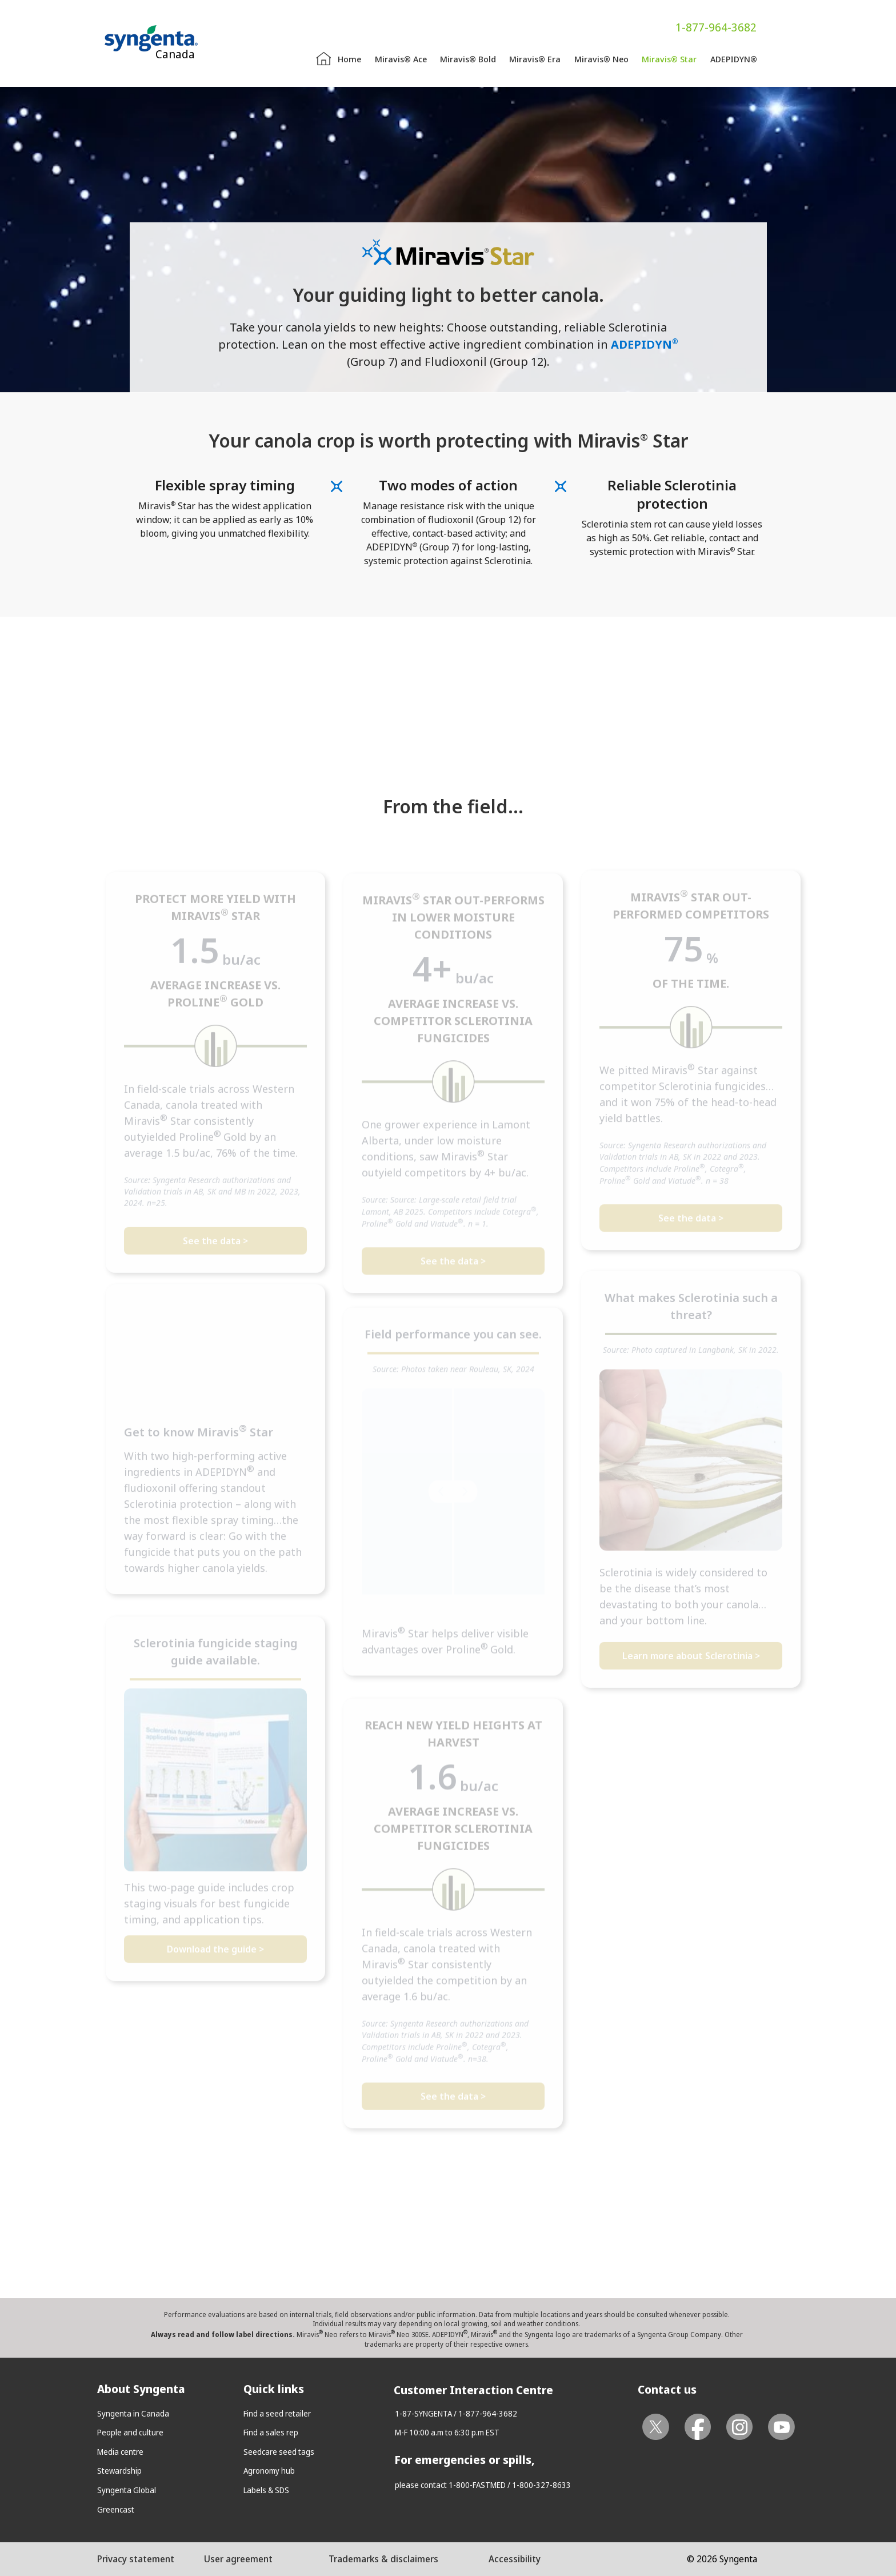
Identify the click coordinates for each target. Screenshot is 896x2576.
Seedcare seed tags (278, 2451)
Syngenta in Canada (133, 2413)
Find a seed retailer (277, 2413)
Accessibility (515, 2559)
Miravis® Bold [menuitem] (468, 59)
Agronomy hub (269, 2470)
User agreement (238, 2559)
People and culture (130, 2432)
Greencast (115, 2509)
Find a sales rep (270, 2432)
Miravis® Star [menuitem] (669, 59)
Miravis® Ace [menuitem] (401, 59)
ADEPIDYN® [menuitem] (733, 59)
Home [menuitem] (349, 59)
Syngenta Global (126, 2490)
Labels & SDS (266, 2490)
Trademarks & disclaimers (383, 2559)
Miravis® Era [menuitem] (535, 59)
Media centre (120, 2451)
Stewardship (119, 2470)
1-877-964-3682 (716, 27)
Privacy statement (135, 2559)
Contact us (667, 2389)
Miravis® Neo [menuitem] (601, 59)
